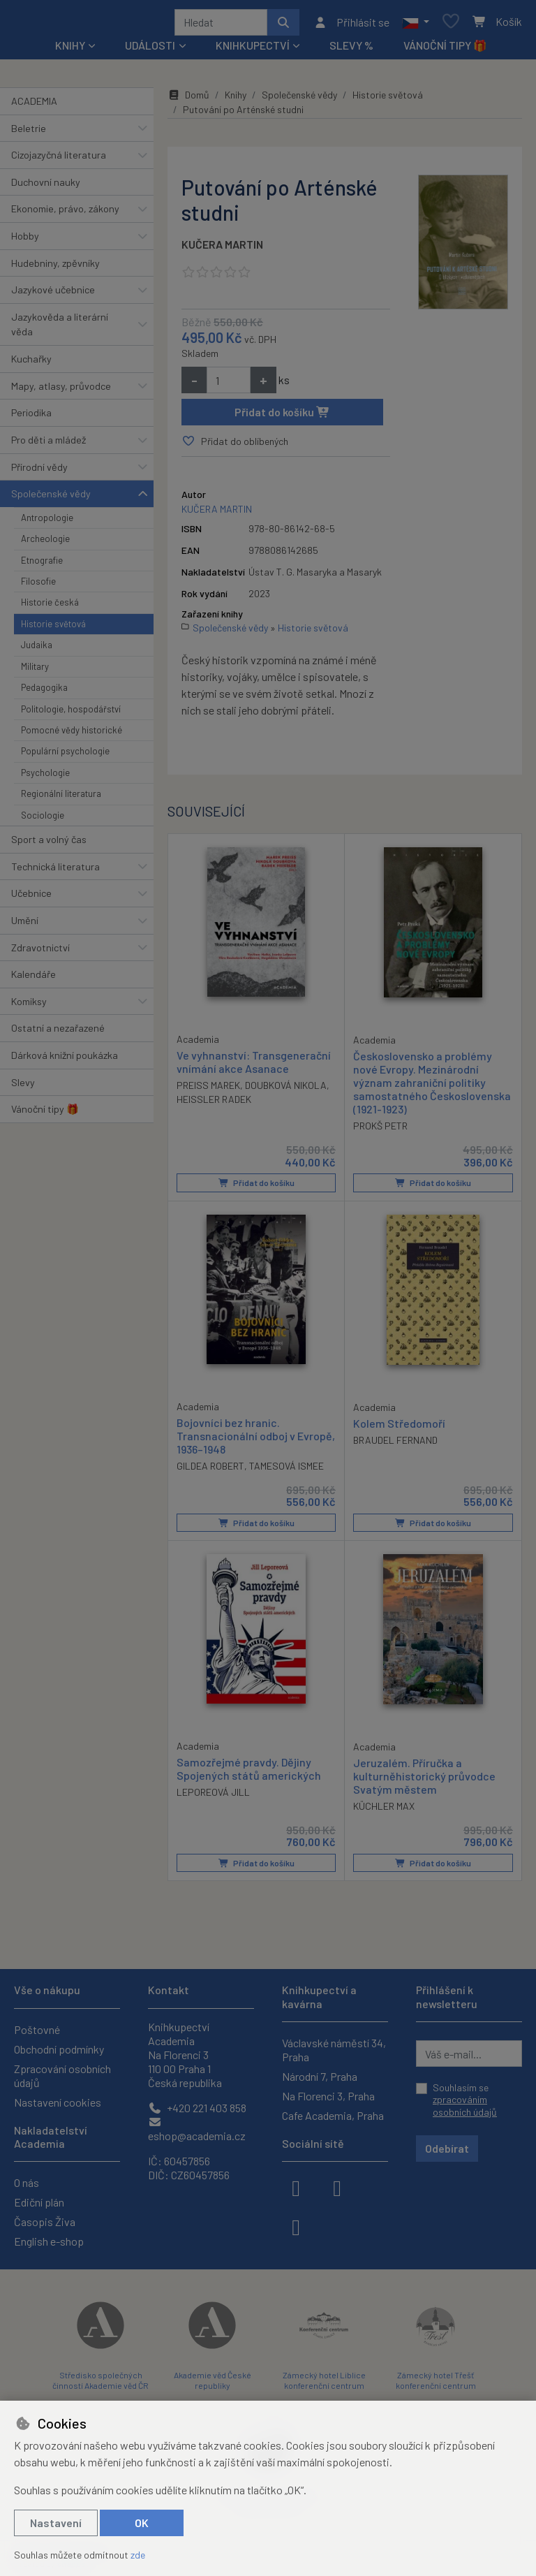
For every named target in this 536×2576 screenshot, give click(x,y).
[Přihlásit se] (351, 24)
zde (138, 2555)
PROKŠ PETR (380, 1130)
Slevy (23, 1087)
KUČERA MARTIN (222, 249)
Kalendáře (33, 979)
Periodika (31, 417)
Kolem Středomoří (399, 1427)
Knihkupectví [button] (253, 50)
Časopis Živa (44, 2221)
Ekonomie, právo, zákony (65, 213)
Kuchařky (31, 363)
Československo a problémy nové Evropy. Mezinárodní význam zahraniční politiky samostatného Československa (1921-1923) (432, 1086)
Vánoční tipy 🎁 (445, 50)
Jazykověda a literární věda (59, 329)
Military (35, 671)
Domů (188, 99)
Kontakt (168, 1990)
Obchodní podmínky (59, 2049)
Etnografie (42, 565)
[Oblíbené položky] (450, 25)
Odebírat (447, 2149)
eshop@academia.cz (197, 2129)
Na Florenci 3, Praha (328, 2095)
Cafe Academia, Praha (333, 2115)
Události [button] (150, 50)
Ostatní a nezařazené (58, 1033)
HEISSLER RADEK (214, 1104)
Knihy (235, 99)
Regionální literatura (61, 798)
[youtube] (296, 2226)
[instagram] (337, 2187)
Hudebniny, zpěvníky (55, 268)
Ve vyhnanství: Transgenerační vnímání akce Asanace (254, 1066)
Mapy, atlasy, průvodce (61, 391)
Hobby (25, 241)
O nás (26, 2182)
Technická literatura (55, 871)
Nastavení (56, 2522)
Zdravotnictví (40, 952)
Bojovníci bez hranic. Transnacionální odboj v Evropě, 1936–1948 (256, 1440)
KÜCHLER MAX (384, 1811)
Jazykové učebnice (53, 294)
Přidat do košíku (282, 416)
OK (142, 2522)
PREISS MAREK (208, 1090)
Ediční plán (39, 2202)
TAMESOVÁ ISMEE (286, 1471)
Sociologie (42, 820)
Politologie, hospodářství (71, 713)
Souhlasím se (465, 2099)
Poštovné (37, 2029)
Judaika (36, 649)
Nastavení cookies (57, 2102)
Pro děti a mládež (48, 445)
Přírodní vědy (39, 472)
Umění (24, 925)
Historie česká (50, 607)
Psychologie (45, 777)
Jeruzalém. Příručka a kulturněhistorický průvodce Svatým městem (424, 1780)
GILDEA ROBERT (210, 1471)
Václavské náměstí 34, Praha (334, 2049)
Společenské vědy (51, 498)
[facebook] (296, 2187)
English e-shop (49, 2241)
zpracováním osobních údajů (465, 2106)
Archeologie (45, 543)
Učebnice (31, 898)
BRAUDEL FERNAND (395, 1444)
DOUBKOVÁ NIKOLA (286, 1090)
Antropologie (47, 522)
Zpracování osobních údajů (62, 2075)
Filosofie (38, 586)
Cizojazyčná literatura (58, 160)
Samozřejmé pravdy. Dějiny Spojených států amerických (249, 1772)
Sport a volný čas (49, 844)
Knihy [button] (70, 50)
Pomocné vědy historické (71, 734)
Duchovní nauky (45, 187)
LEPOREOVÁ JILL (213, 1796)
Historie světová (53, 628)
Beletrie (28, 133)
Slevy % (351, 50)
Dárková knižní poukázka (64, 1060)
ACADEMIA (34, 106)
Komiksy (29, 1006)
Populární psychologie (65, 755)
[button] (415, 24)
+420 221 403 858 (197, 2107)
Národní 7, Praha (319, 2076)
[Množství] (229, 385)
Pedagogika (44, 692)
